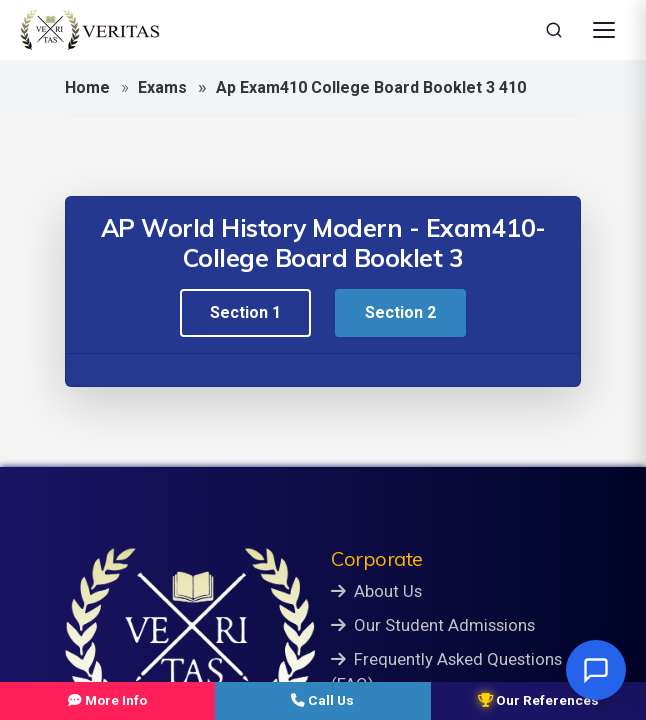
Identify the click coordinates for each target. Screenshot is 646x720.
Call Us (322, 700)
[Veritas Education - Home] (90, 30)
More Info (107, 700)
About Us (376, 591)
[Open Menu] (604, 30)
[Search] (554, 30)
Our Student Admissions (433, 625)
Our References (538, 700)
